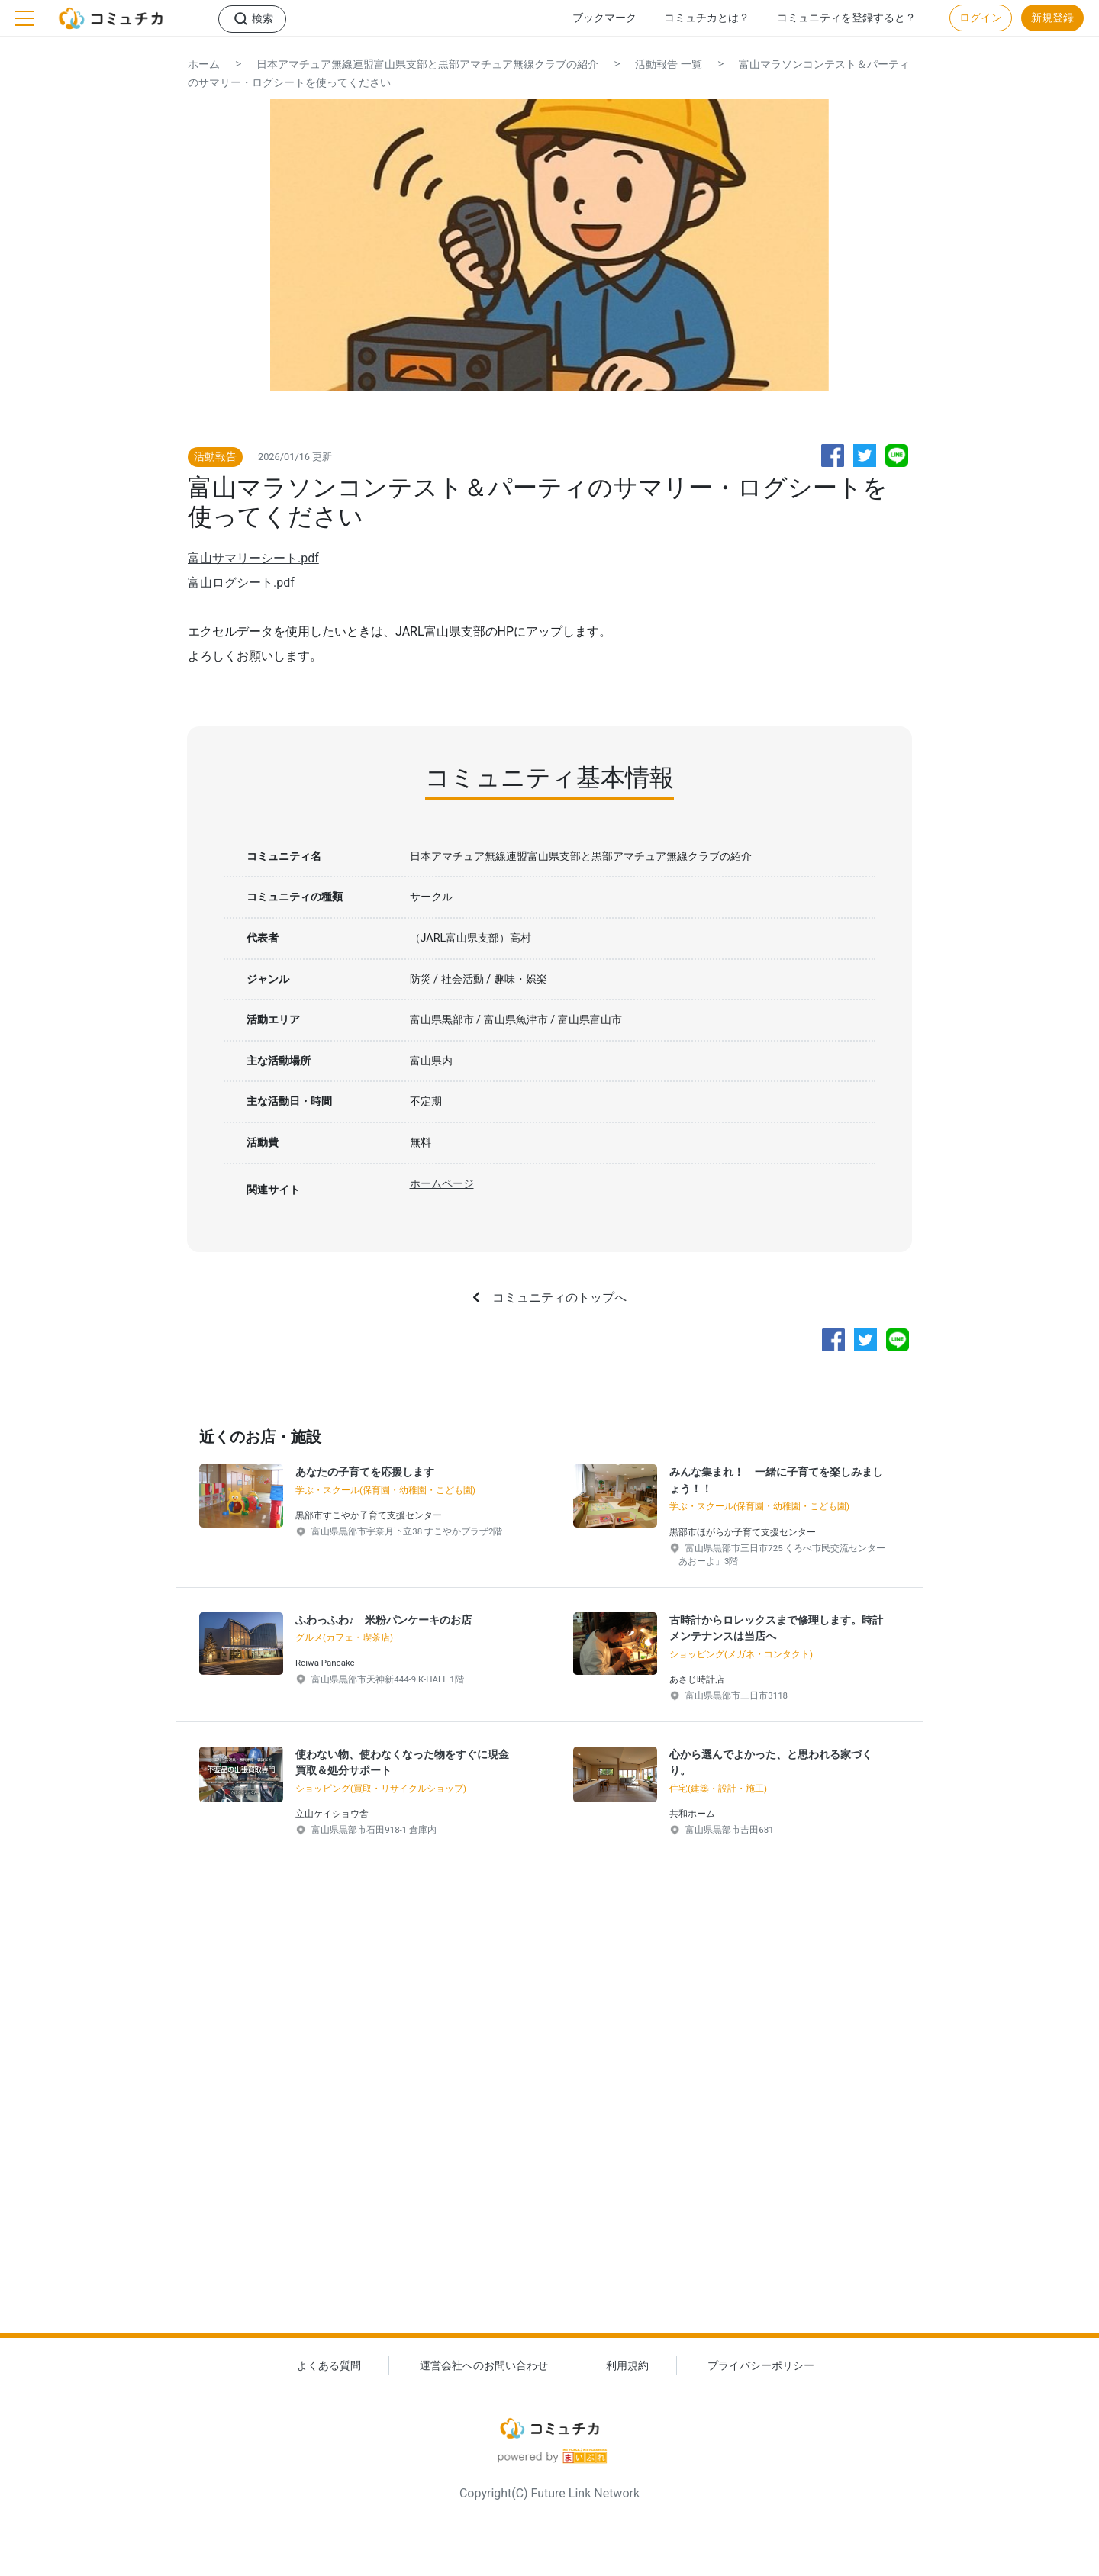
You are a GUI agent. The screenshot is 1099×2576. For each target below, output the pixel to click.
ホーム (204, 64)
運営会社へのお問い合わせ (484, 2365)
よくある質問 (329, 2365)
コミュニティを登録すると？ (846, 17)
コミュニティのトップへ (559, 1297)
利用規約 (627, 2365)
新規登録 (1052, 17)
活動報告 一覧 (668, 64)
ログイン (980, 17)
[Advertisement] (549, 2119)
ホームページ (442, 1183)
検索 (262, 18)
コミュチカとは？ (706, 17)
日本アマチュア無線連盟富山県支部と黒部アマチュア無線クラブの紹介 (427, 64)
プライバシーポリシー (760, 2365)
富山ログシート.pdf (241, 582)
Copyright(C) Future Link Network (549, 2493)
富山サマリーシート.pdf (253, 558)
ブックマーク (604, 17)
